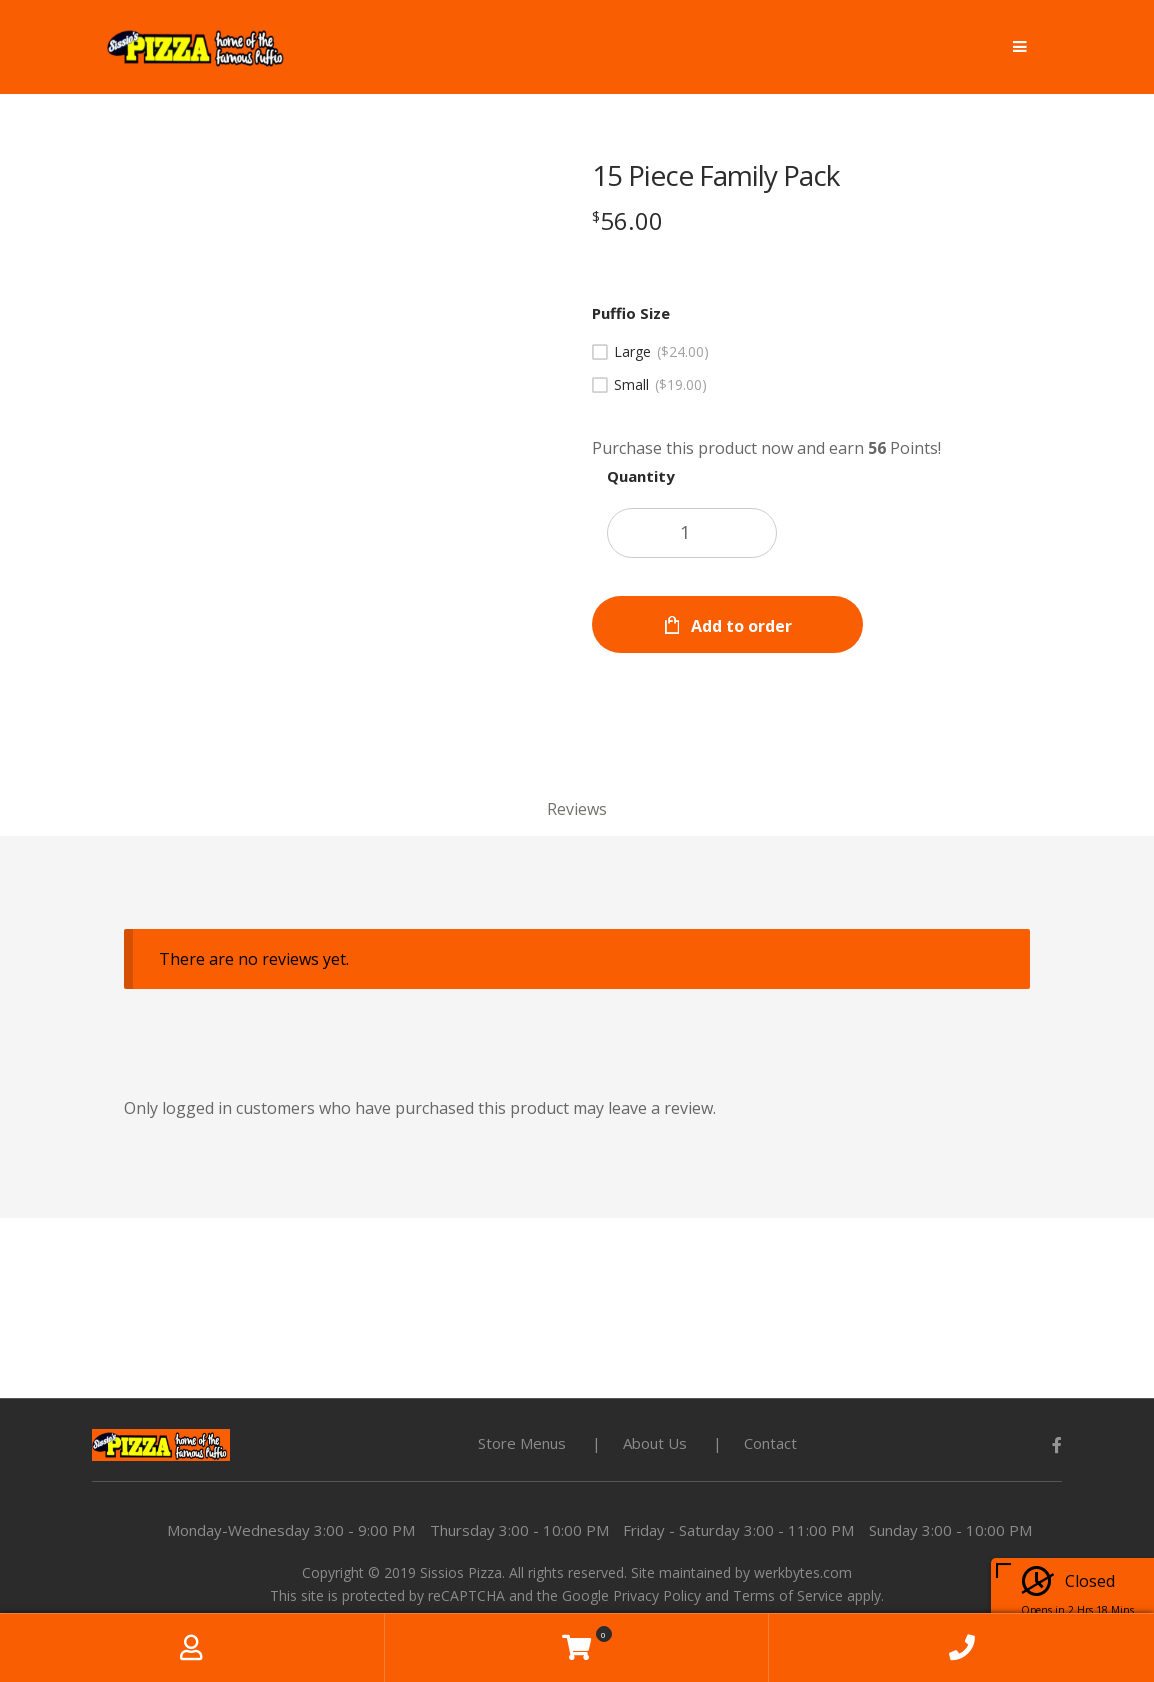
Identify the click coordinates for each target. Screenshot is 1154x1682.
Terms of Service (788, 1595)
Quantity (641, 476)
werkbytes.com (803, 1572)
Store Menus (522, 1443)
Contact (770, 1443)
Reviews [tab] (577, 809)
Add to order (741, 626)
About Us (655, 1443)
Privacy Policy (657, 1595)
